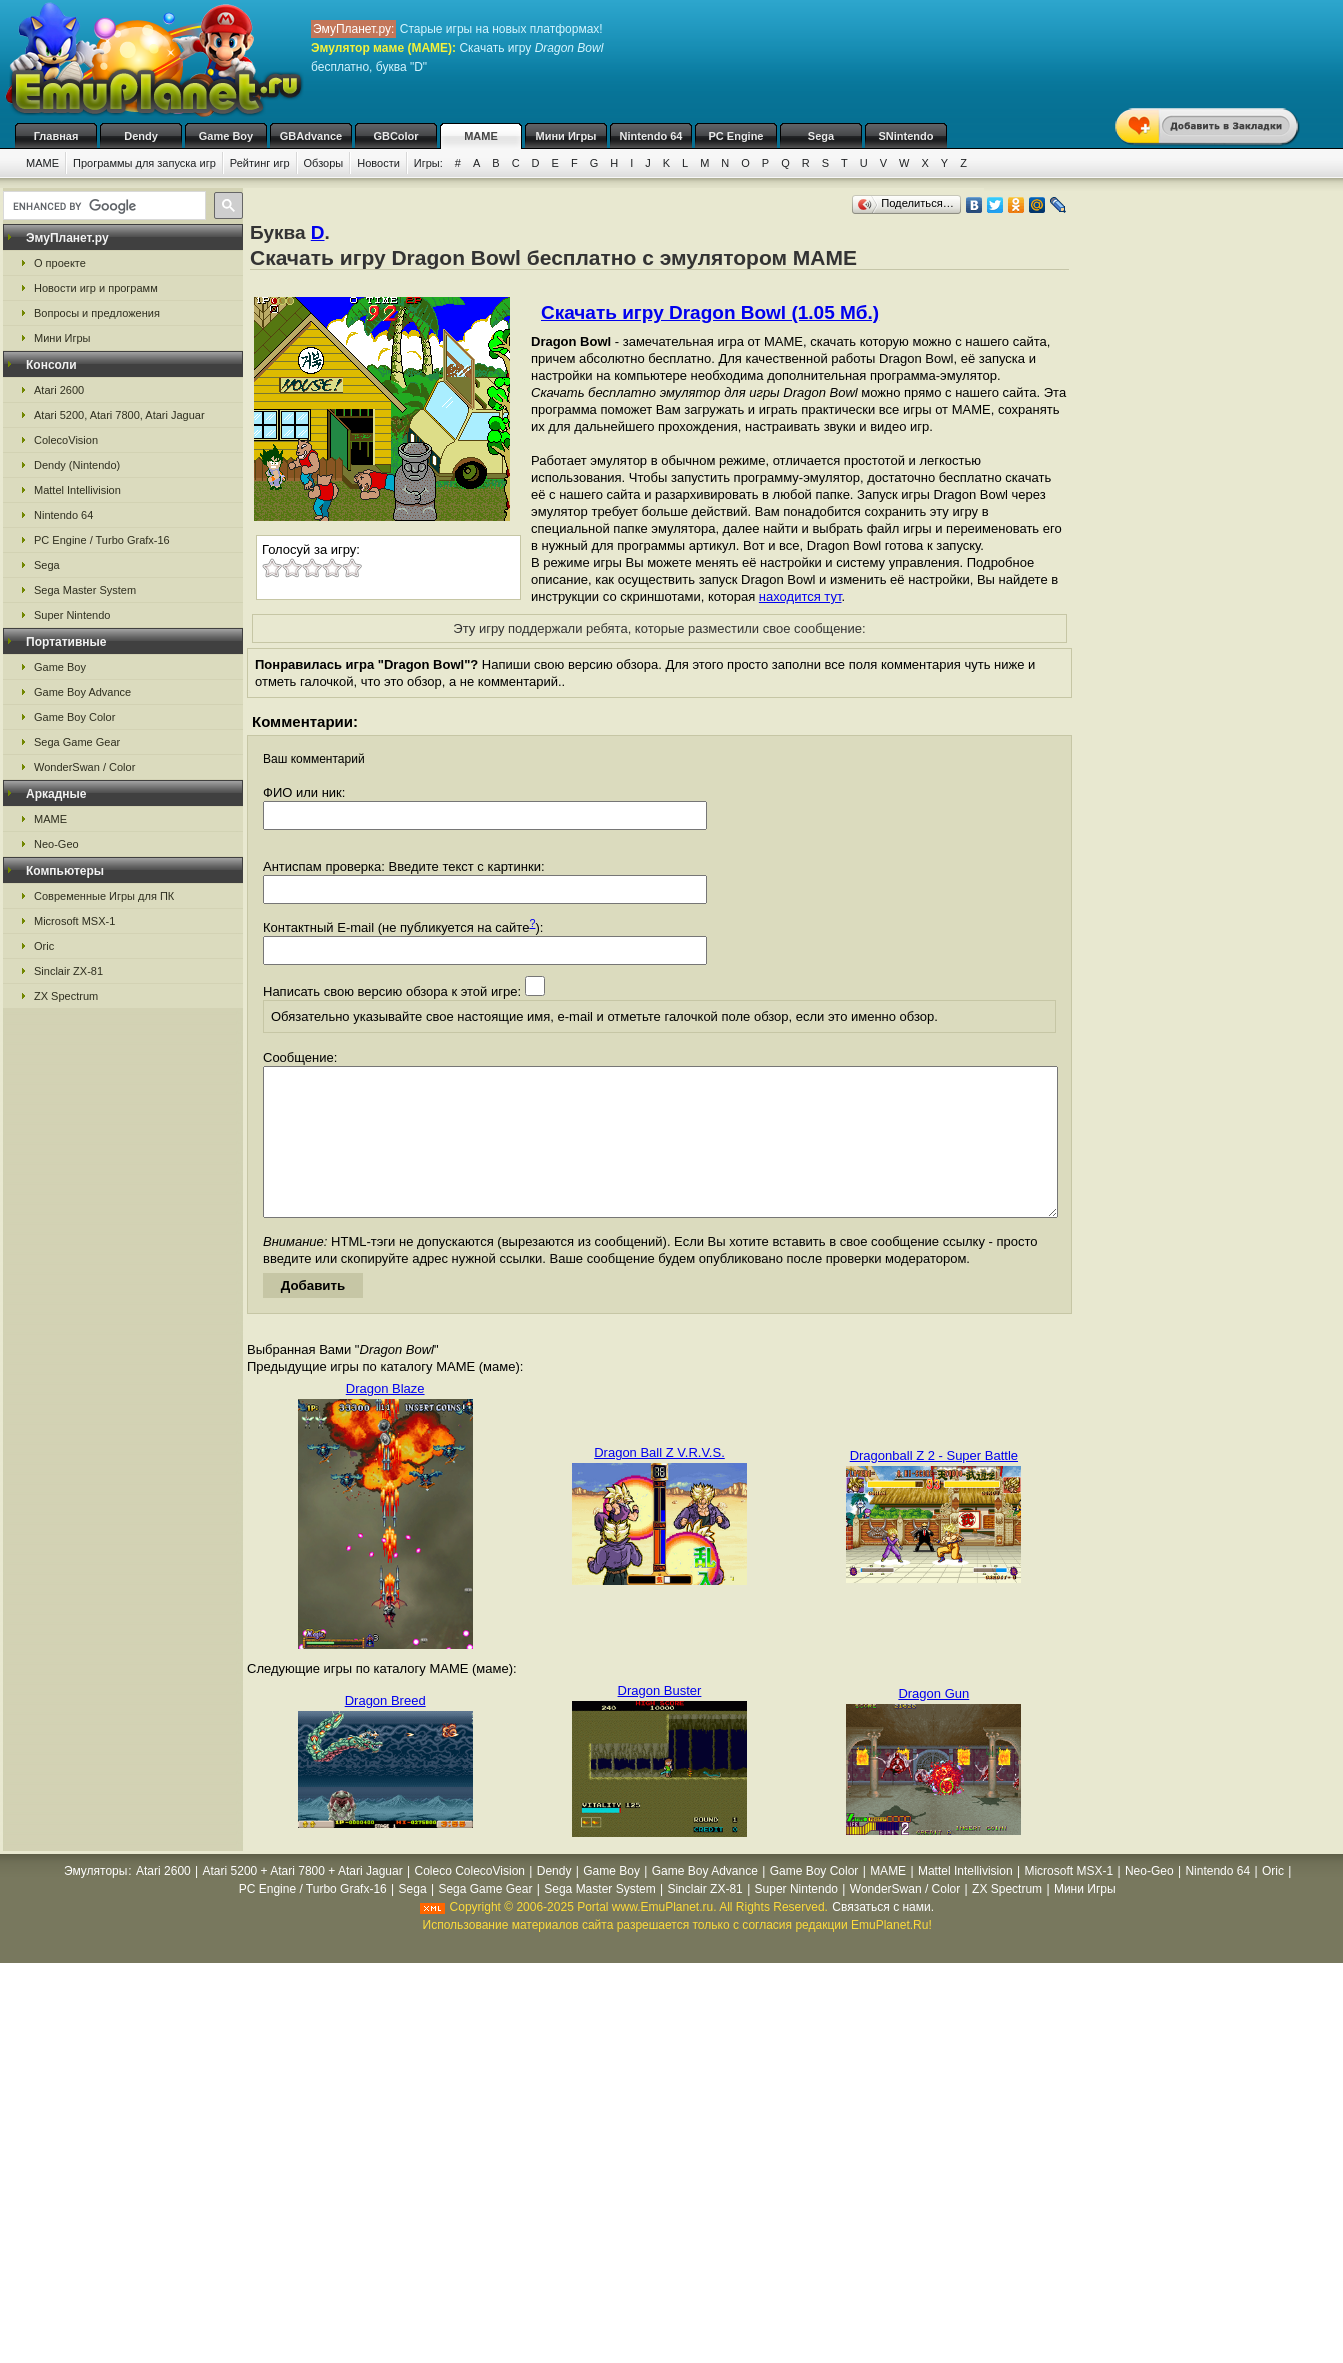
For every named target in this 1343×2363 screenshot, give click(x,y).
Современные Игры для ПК (104, 896)
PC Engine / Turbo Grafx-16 (102, 540)
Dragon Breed (385, 1730)
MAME (481, 136)
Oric (44, 946)
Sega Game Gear (77, 742)
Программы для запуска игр (144, 163)
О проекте (60, 263)
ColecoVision (66, 440)
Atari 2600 (59, 390)
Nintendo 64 (651, 136)
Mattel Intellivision (77, 490)
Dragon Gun (933, 1723)
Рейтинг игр (260, 163)
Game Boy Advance (82, 692)
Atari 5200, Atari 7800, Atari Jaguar (119, 415)
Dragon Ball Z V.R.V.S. (659, 1482)
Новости (378, 163)
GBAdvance (311, 136)
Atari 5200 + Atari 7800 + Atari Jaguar (303, 1901)
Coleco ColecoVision (469, 1901)
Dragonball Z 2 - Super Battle (934, 1485)
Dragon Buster (660, 1720)
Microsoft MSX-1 (74, 921)
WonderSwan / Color (84, 767)
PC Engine (735, 136)
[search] (102, 206)
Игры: (428, 163)
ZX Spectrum (66, 996)
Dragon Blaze (385, 1418)
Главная (56, 136)
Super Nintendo (72, 615)
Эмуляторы (95, 1901)
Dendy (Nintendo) (77, 465)
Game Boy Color (74, 717)
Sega (821, 136)
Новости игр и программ (96, 288)
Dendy (141, 136)
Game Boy (226, 136)
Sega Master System (85, 590)
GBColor (395, 136)
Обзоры (324, 163)
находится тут (800, 596)
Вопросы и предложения (97, 313)
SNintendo (906, 136)
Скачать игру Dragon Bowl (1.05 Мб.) (710, 312)
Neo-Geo (56, 844)
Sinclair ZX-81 (68, 971)
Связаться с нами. (883, 1937)
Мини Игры (566, 136)
